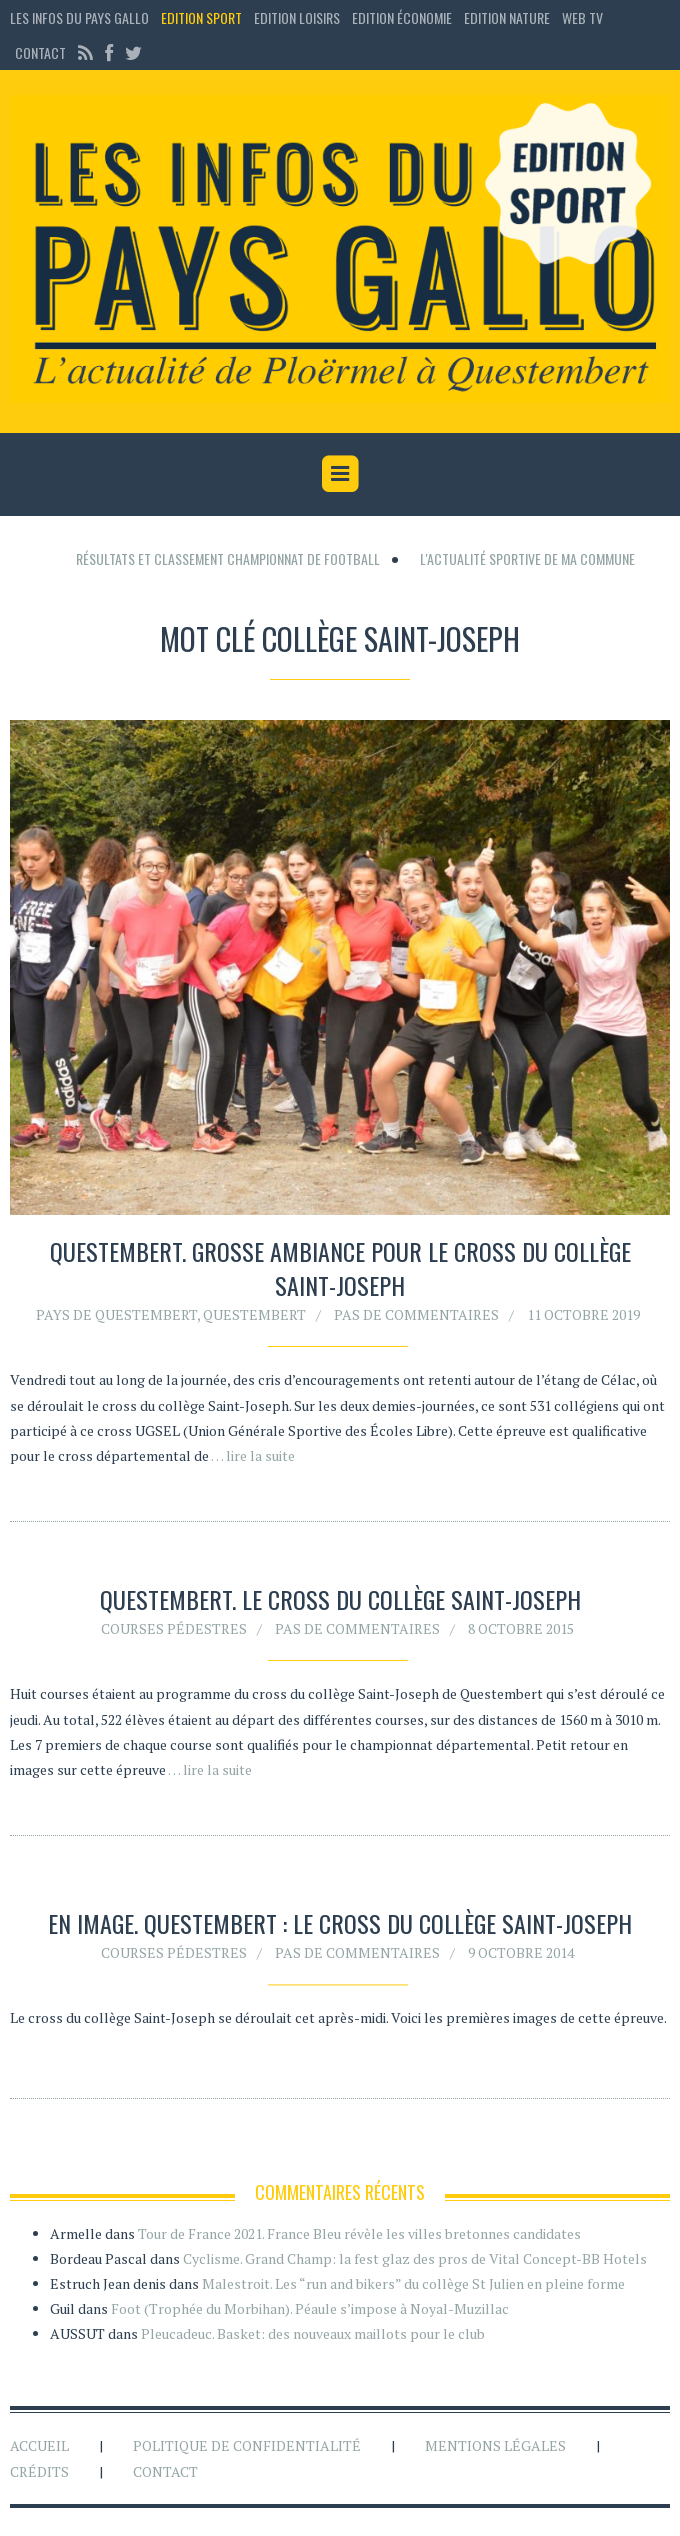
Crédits (39, 2471)
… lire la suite (253, 1455)
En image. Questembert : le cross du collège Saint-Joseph (340, 1927)
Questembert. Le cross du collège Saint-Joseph (340, 1599)
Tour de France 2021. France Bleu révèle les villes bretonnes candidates (359, 2233)
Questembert (254, 1314)
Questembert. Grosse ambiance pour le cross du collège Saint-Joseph (340, 1268)
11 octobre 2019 (583, 1314)
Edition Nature (507, 17)
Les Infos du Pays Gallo (79, 17)
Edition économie (402, 17)
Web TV (582, 17)
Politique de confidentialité (247, 2445)
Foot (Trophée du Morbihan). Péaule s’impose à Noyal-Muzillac (310, 2308)
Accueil (39, 2445)
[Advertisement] (345, 543)
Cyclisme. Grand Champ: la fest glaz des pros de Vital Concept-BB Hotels (415, 2258)
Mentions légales (495, 2445)
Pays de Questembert (116, 1314)
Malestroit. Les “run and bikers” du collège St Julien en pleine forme (413, 2283)
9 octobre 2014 (521, 1956)
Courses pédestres (174, 1628)
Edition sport (201, 17)
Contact (40, 52)
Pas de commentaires (416, 1314)
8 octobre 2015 (521, 1628)
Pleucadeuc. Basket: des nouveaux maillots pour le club (313, 2333)
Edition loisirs (297, 17)
